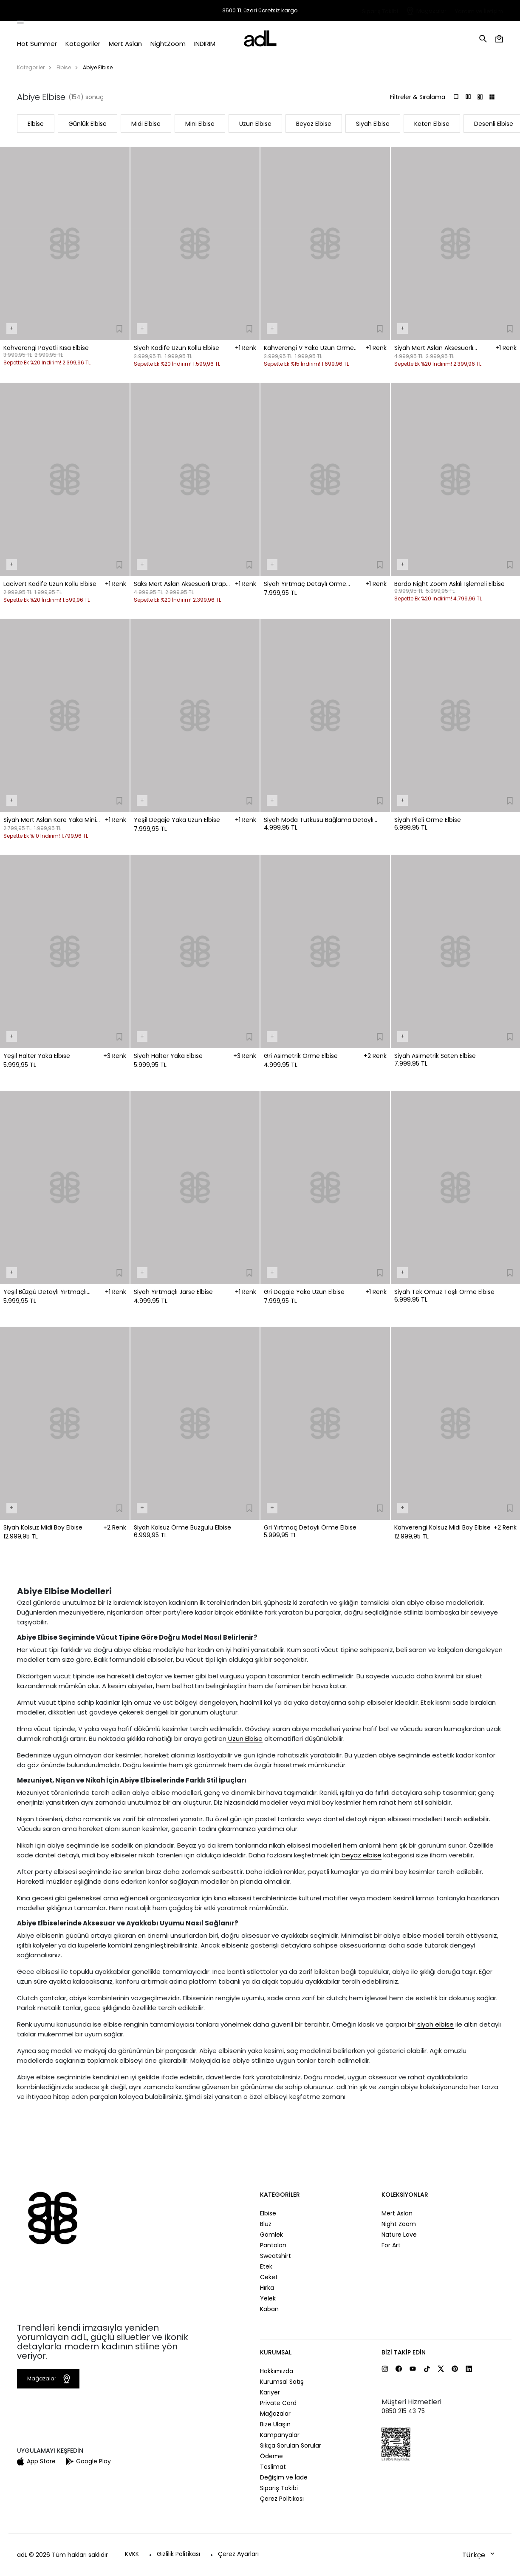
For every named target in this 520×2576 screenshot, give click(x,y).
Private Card (278, 2403)
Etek (266, 2266)
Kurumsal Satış (282, 2381)
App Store (36, 2461)
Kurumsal (275, 2352)
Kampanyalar (280, 2435)
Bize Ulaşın (275, 2424)
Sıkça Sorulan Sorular (290, 2445)
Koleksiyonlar (405, 2194)
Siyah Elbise (373, 123)
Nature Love (399, 2234)
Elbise (64, 67)
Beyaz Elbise (313, 123)
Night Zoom (399, 2224)
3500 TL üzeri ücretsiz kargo (260, 11)
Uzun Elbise (255, 123)
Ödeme (271, 2456)
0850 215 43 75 (403, 2411)
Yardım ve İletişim (479, 11)
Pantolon (273, 2245)
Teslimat (273, 2466)
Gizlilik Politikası (178, 2554)
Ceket (269, 2277)
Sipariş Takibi (380, 11)
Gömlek (271, 2234)
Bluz (265, 2224)
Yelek (268, 2298)
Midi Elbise (146, 123)
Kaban (269, 2309)
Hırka (267, 2287)
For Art (391, 2245)
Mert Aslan (397, 2213)
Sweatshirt (275, 2256)
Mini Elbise (200, 123)
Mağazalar (431, 11)
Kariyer (270, 2392)
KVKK (132, 2554)
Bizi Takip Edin (404, 2352)
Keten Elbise (431, 123)
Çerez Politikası (282, 2498)
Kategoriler (31, 67)
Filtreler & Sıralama (417, 97)
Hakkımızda (276, 2371)
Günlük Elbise (87, 123)
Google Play (88, 2461)
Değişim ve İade (284, 2477)
